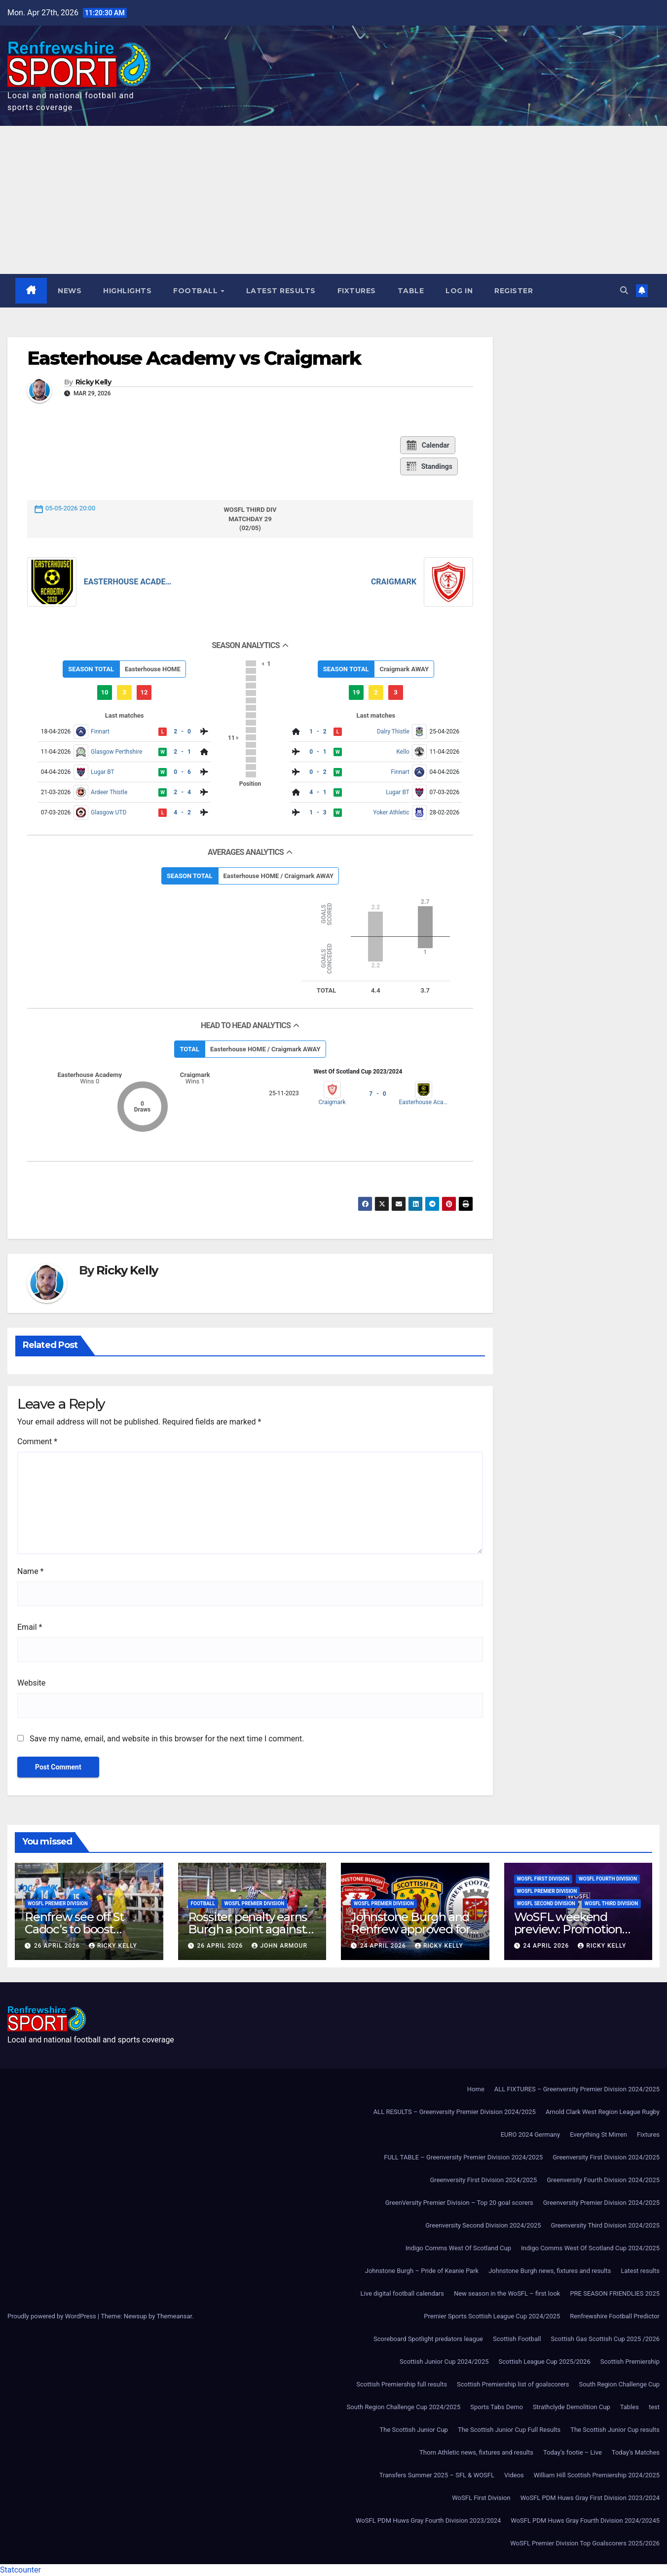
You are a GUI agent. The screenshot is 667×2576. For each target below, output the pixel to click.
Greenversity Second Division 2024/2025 (483, 2225)
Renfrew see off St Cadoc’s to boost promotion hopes (74, 1929)
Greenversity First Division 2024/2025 (606, 2157)
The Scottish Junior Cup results (615, 2429)
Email (29, 1627)
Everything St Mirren (598, 2134)
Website (31, 1683)
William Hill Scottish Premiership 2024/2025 (597, 2475)
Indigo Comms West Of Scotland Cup (458, 2248)
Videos (514, 2475)
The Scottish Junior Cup (414, 2429)
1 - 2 (317, 731)
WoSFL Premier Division (58, 1904)
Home (475, 2089)
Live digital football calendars (402, 2293)
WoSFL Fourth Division (608, 1879)
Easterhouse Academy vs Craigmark (194, 358)
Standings (429, 467)
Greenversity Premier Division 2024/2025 (601, 2202)
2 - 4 (182, 792)
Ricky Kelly (93, 383)
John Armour (279, 1946)
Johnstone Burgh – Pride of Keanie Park (422, 2270)
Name (30, 1571)
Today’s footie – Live (572, 2452)
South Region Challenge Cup (619, 2384)
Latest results (281, 290)
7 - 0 (377, 1093)
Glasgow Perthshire (116, 751)
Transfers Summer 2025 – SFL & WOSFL (436, 2475)
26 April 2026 (58, 1946)
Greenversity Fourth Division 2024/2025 (603, 2180)
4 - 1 (317, 792)
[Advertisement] (333, 200)
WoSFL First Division (543, 1879)
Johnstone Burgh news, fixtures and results (549, 2270)
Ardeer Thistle (109, 792)
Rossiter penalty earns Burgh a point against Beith (247, 1929)
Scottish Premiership (630, 2361)
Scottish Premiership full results (401, 2384)
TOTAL (189, 1049)
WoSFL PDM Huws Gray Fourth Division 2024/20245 (585, 2520)
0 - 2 (317, 772)
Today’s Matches (636, 2452)
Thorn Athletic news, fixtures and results (476, 2452)
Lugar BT (102, 772)
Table (411, 290)
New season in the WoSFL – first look (507, 2293)
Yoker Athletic (391, 812)
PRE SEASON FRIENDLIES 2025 (615, 2293)
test (654, 2407)
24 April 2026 (384, 1946)
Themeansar (174, 2316)
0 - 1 (317, 751)
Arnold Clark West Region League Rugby (603, 2111)
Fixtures (356, 290)
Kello (402, 751)
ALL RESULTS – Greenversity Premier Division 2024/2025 (454, 2111)
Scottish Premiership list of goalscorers (513, 2384)
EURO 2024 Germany (530, 2134)
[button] (624, 290)
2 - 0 (182, 731)
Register (514, 290)
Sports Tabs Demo (496, 2407)
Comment (37, 1442)
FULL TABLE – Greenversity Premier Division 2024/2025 (463, 2157)
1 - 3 (317, 812)
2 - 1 (182, 751)
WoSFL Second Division (546, 1904)
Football (197, 290)
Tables (629, 2407)
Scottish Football (517, 2339)
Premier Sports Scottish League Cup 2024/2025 (492, 2316)
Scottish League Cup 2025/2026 (545, 2361)
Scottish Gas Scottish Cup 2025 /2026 (605, 2339)
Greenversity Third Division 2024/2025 (605, 2225)
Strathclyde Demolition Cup (571, 2407)
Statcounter (20, 2570)
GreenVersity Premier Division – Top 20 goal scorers (459, 2202)
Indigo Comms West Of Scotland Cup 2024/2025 (590, 2248)
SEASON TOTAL (91, 669)
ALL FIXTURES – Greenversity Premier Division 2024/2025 (577, 2089)
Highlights (128, 290)
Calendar (427, 446)
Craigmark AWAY (404, 669)
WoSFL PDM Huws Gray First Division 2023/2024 (590, 2497)
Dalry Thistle (393, 731)
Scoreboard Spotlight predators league (428, 2339)
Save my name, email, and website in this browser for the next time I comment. (167, 1739)
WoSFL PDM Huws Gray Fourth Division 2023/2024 (428, 2520)
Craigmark (393, 581)
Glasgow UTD (108, 812)
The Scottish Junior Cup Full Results (509, 2429)
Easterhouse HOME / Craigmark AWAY (278, 876)
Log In (459, 290)
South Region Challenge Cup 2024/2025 (404, 2407)
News (70, 290)
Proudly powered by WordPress (52, 2316)
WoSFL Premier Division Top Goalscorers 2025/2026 (585, 2543)
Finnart (100, 731)
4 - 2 (182, 812)
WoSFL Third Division (611, 1904)
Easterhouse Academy (129, 581)
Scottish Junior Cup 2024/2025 (444, 2361)
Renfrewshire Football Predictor (615, 2316)
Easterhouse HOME (153, 669)
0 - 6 (182, 772)
